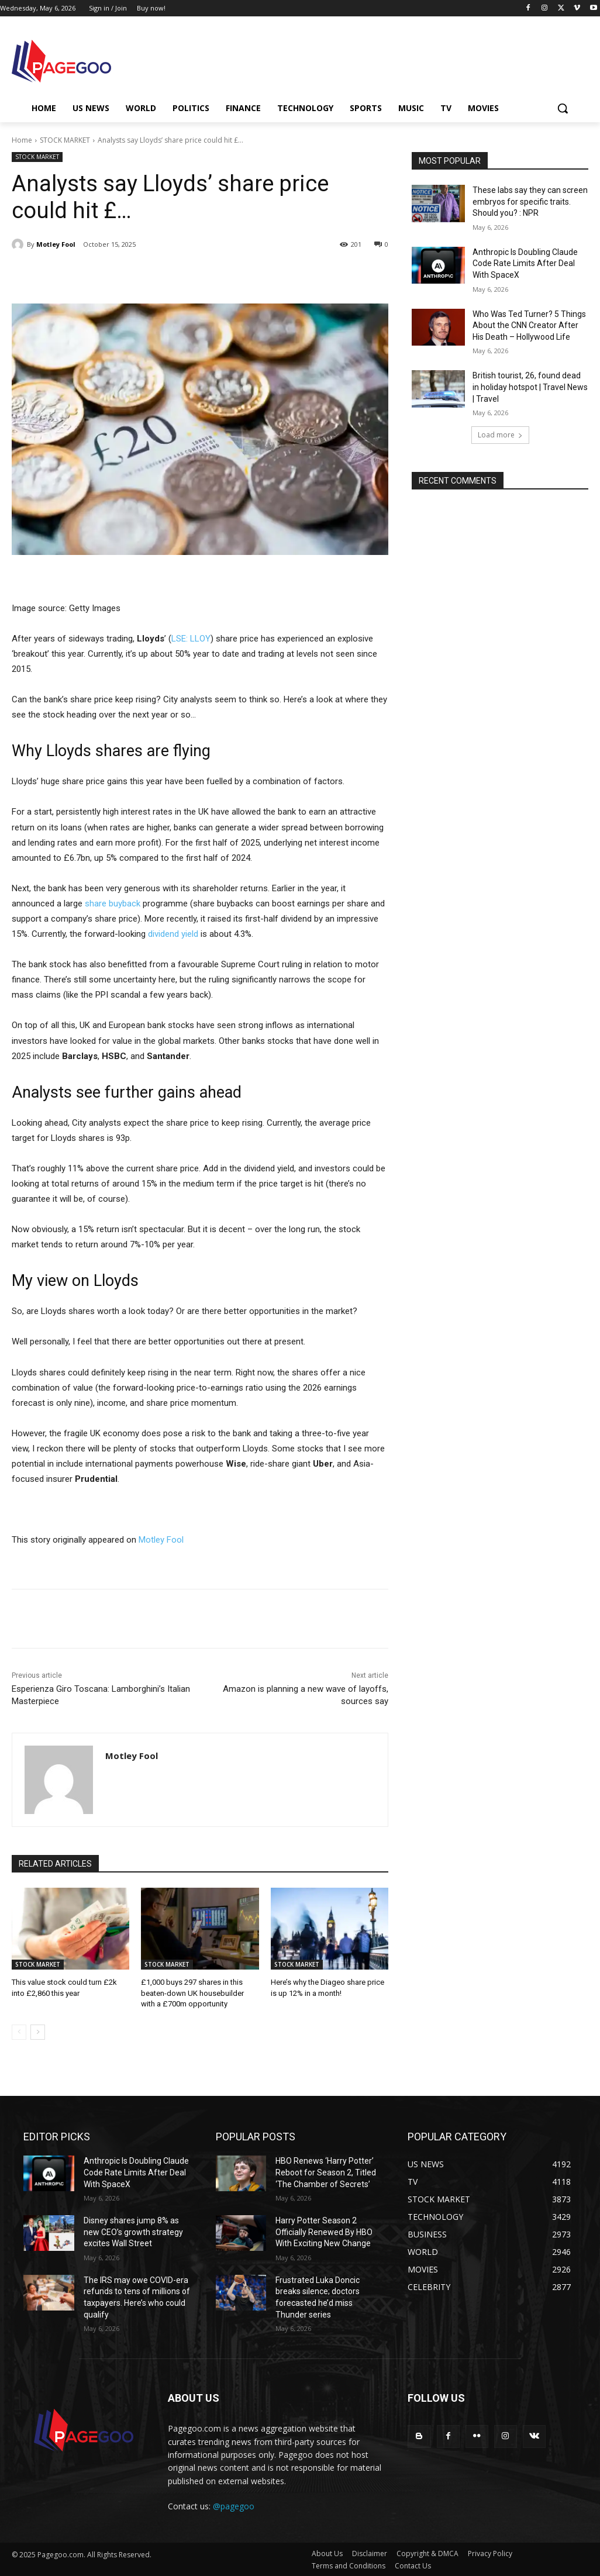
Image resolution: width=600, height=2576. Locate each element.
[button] (563, 108)
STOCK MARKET (65, 140)
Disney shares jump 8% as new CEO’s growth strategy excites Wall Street (133, 2232)
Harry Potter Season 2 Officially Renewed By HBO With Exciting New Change (324, 2232)
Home (22, 140)
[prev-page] (19, 2032)
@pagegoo (233, 2506)
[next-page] (37, 2032)
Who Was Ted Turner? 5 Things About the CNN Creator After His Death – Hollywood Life (529, 325)
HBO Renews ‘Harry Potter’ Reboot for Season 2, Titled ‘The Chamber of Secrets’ (325, 2172)
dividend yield (173, 934)
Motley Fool (55, 244)
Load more (500, 435)
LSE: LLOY (191, 638)
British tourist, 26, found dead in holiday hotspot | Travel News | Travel (530, 387)
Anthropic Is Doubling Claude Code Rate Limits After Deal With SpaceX (525, 263)
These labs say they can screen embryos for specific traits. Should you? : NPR (530, 201)
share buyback (112, 903)
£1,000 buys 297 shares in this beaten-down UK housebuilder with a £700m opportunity (192, 1993)
